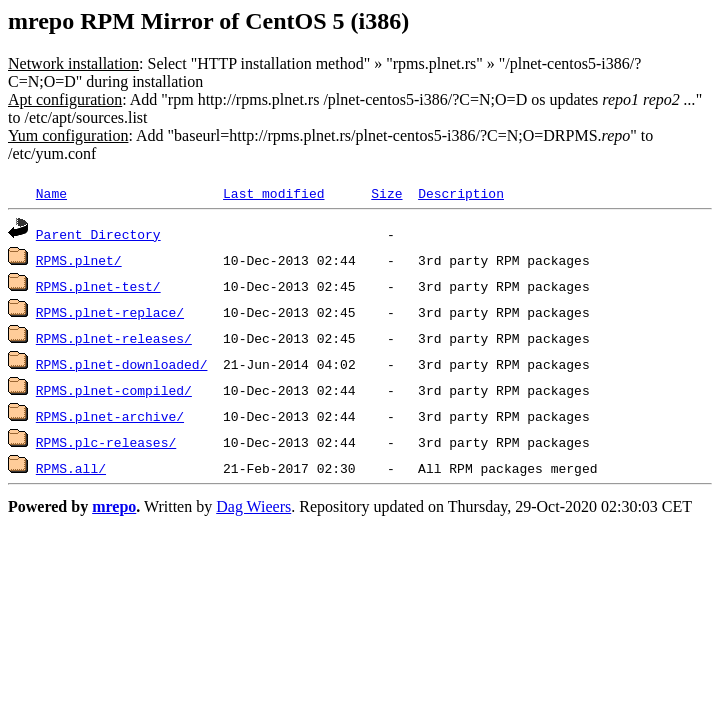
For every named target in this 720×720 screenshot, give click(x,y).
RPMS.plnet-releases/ (114, 338)
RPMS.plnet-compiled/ (114, 390)
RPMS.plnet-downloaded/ (122, 364)
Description (461, 193)
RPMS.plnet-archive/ (110, 416)
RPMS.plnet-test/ (98, 286)
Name (51, 193)
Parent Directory (98, 234)
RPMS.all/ (71, 468)
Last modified (273, 193)
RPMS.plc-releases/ (106, 442)
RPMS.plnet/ (79, 260)
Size (386, 193)
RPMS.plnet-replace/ (110, 312)
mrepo (114, 506)
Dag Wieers (253, 506)
